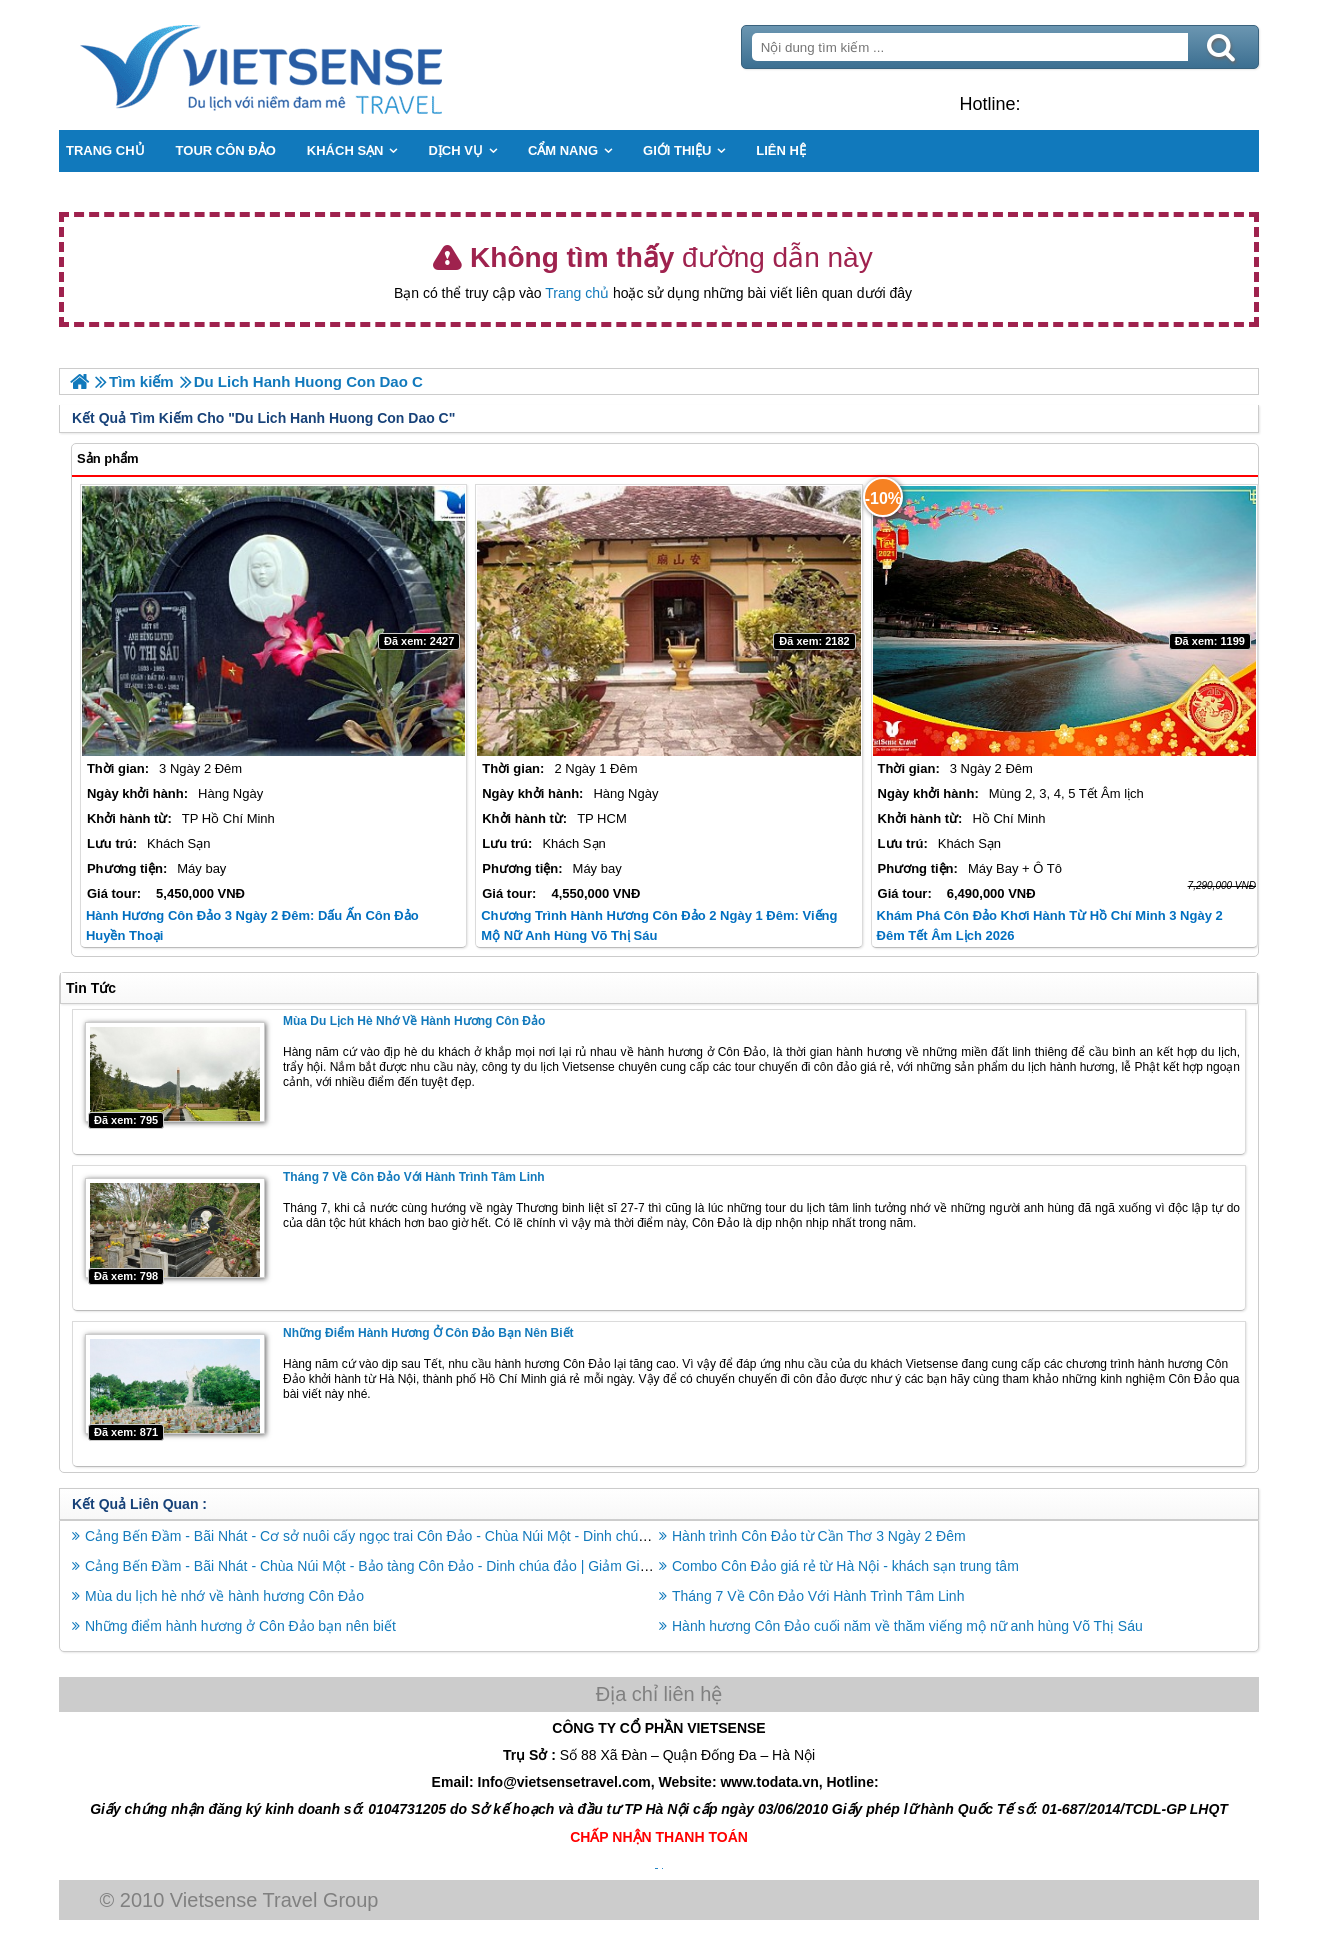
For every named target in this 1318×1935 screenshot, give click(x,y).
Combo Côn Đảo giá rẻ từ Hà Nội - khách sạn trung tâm (845, 1566)
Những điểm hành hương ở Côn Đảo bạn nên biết (428, 1333)
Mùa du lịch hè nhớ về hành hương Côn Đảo (414, 1021)
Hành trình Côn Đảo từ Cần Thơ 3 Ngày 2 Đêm (819, 1536)
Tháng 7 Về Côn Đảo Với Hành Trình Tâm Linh (414, 1177)
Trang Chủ (311, 65)
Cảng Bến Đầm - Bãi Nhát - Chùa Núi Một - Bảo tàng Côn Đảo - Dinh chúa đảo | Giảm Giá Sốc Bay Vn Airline (426, 1566)
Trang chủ (577, 293)
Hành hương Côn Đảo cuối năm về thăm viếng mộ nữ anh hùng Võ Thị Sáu (907, 1626)
